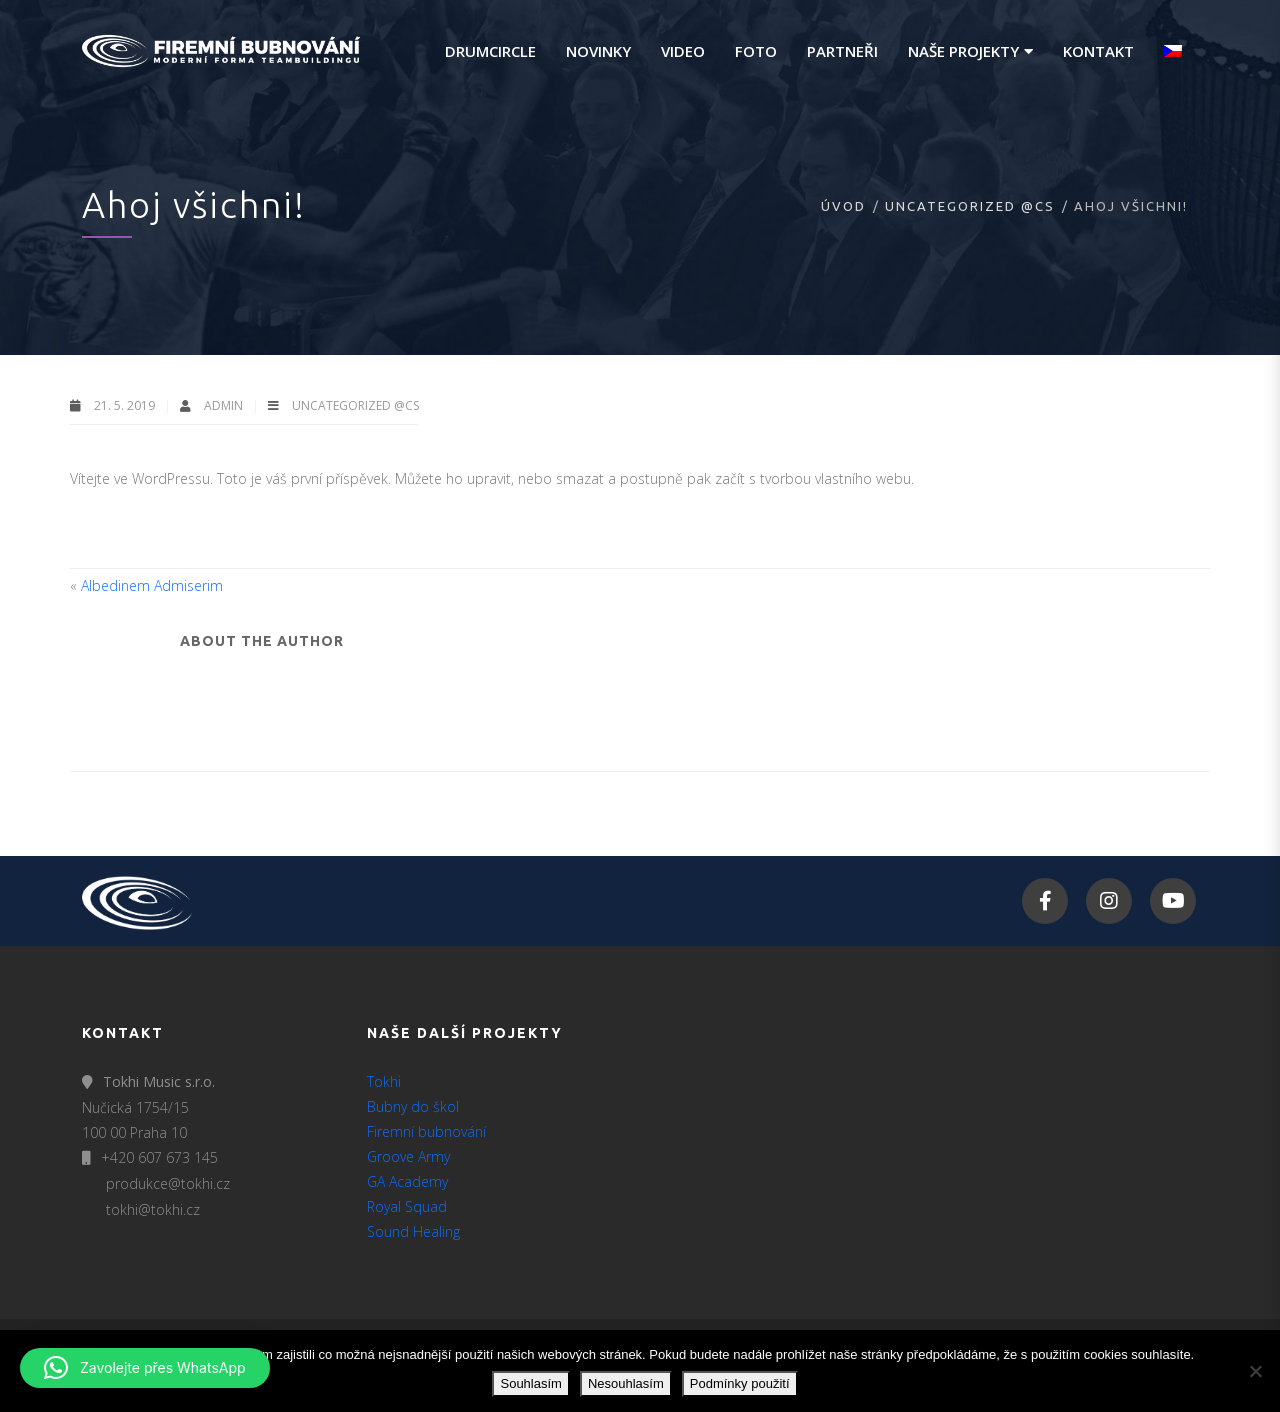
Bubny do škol (413, 1106)
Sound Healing (413, 1231)
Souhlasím (530, 1383)
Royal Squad (407, 1206)
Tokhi (384, 1081)
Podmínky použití (740, 1383)
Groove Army (408, 1156)
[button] (145, 1368)
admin (225, 405)
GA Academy (407, 1181)
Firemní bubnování (426, 1131)
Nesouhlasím (626, 1383)
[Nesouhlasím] (1255, 1371)
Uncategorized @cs (970, 206)
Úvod (843, 206)
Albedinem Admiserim (152, 585)
